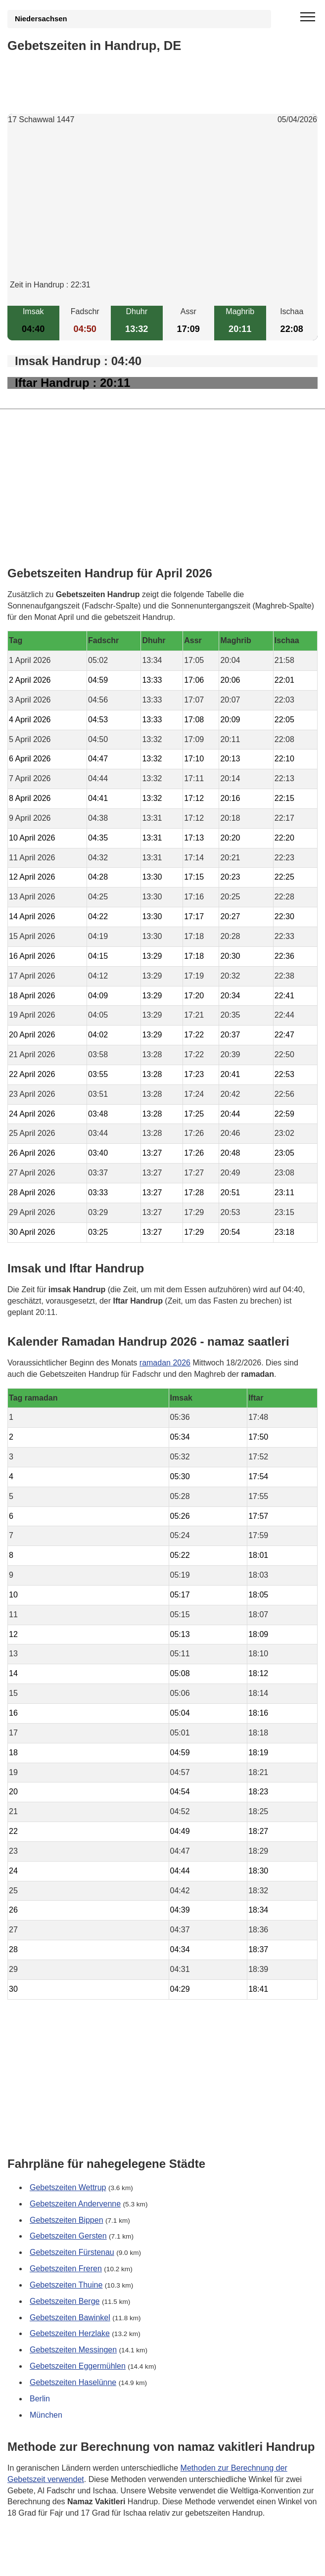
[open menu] (307, 17)
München (46, 2414)
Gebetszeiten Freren (66, 2268)
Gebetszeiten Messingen (73, 2349)
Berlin (40, 2398)
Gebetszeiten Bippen (66, 2219)
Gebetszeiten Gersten (68, 2236)
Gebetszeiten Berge (64, 2300)
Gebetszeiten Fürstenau (72, 2252)
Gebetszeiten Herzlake (70, 2333)
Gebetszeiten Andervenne (75, 2203)
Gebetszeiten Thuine (66, 2285)
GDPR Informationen (44, 2562)
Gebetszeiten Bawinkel (70, 2317)
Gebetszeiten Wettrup (68, 2187)
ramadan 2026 (164, 1362)
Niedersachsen (41, 19)
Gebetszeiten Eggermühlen (78, 2366)
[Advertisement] (162, 210)
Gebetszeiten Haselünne (73, 2382)
